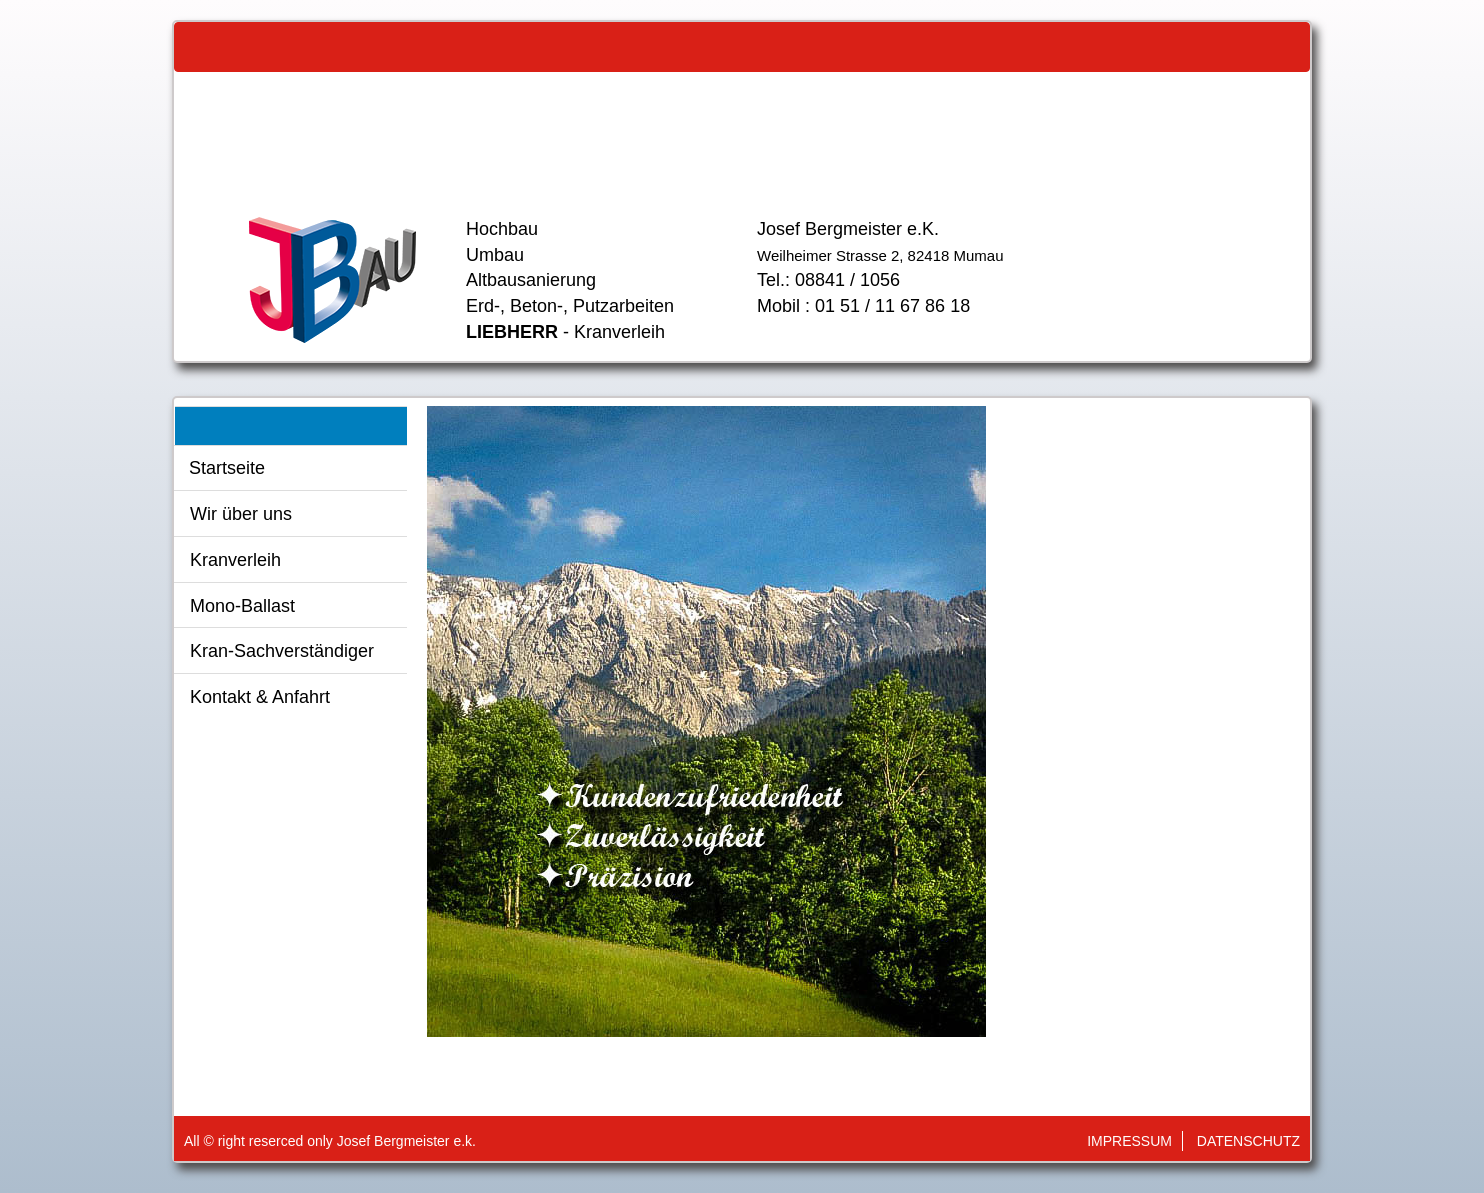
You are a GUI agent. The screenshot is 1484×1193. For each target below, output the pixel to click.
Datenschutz (1248, 1141)
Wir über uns (241, 514)
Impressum (1129, 1141)
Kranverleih (235, 560)
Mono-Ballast (242, 606)
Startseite (227, 468)
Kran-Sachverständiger (282, 651)
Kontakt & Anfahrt (260, 697)
